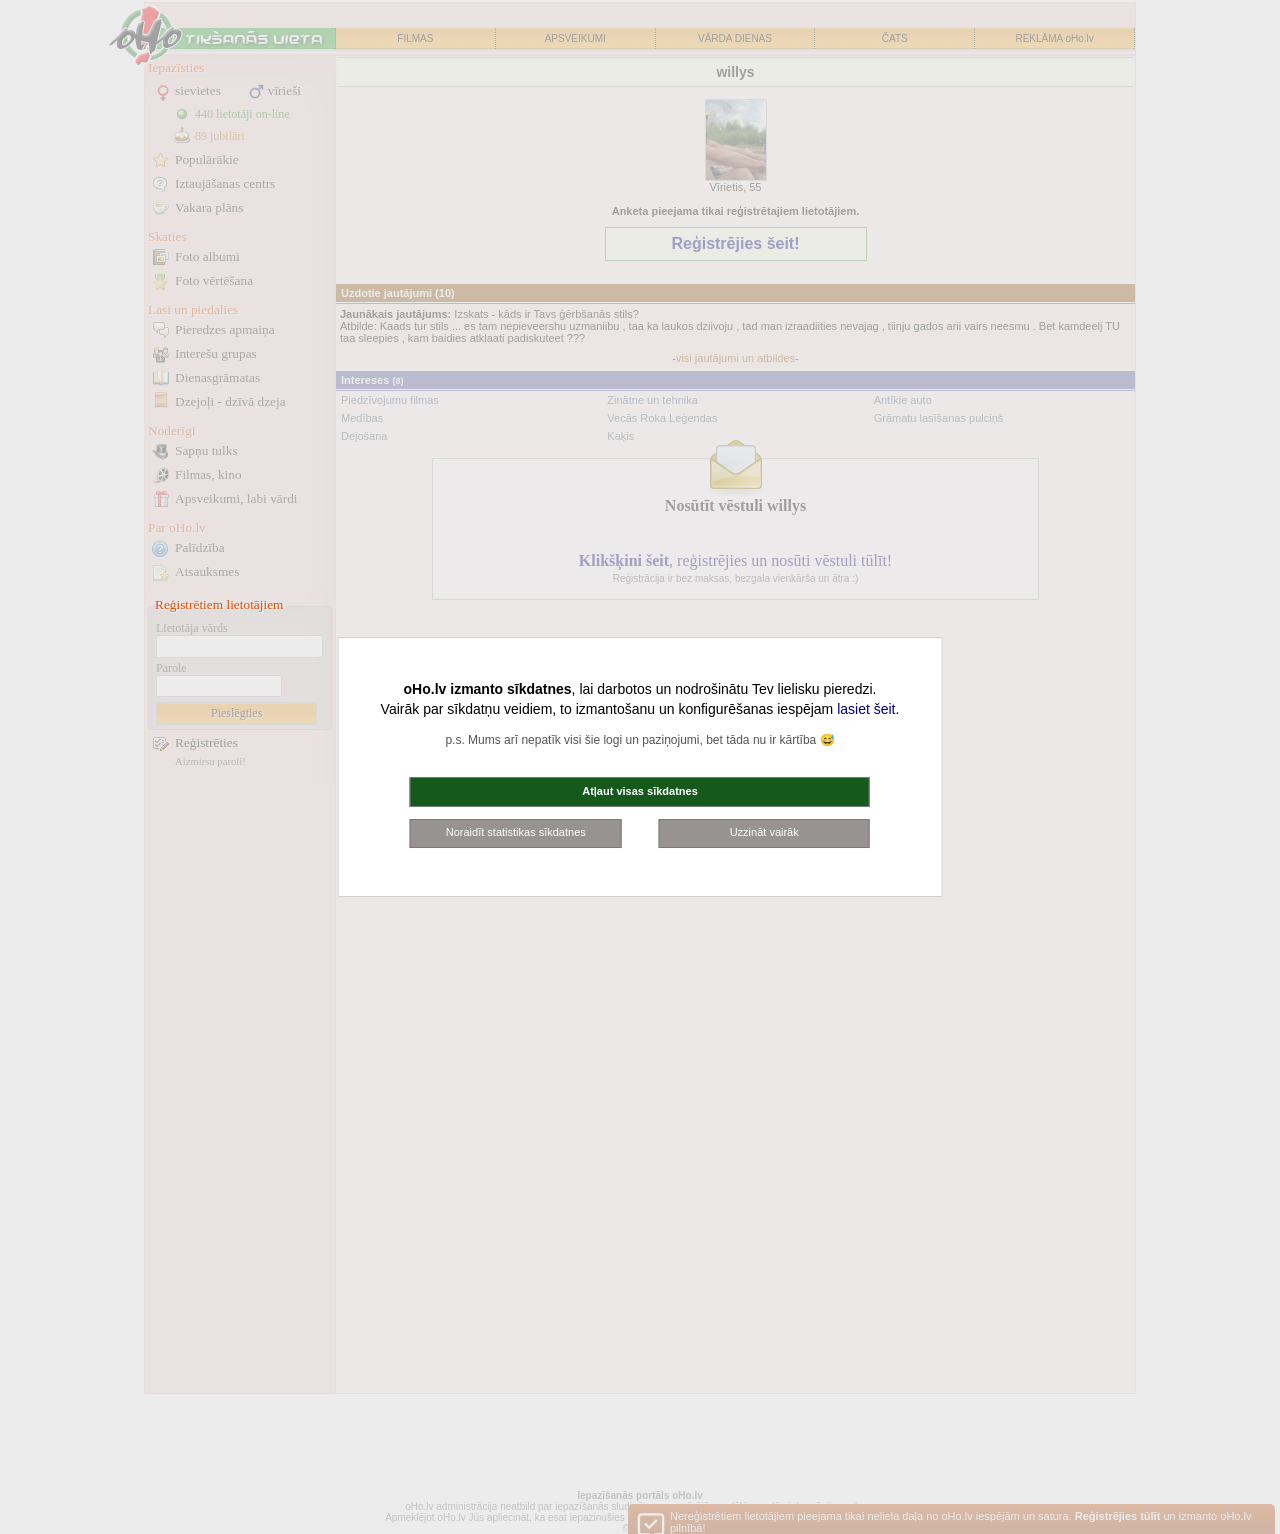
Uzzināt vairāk (764, 832)
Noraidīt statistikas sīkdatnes (516, 832)
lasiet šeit (866, 709)
